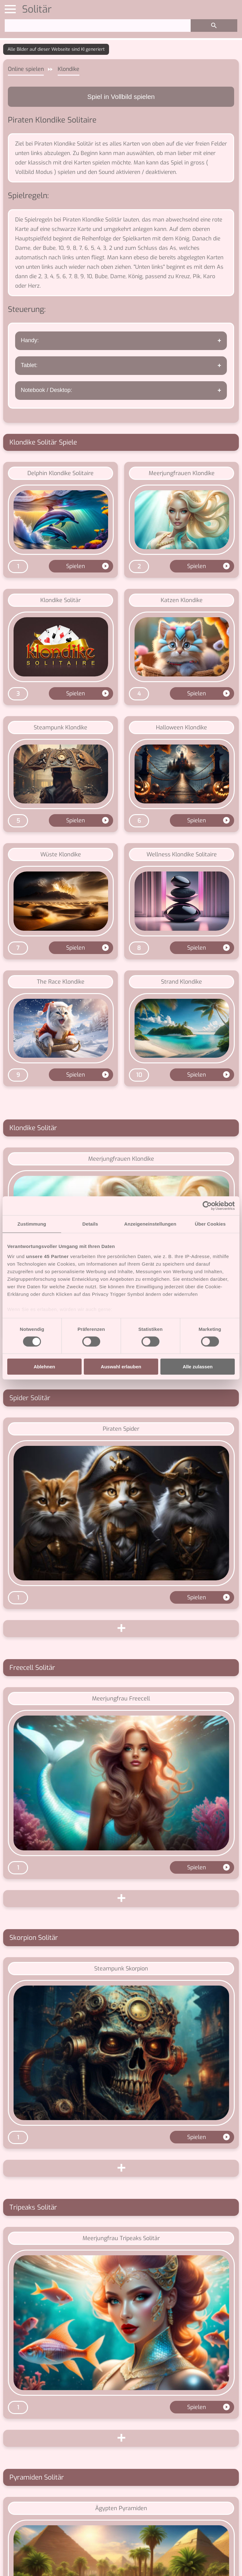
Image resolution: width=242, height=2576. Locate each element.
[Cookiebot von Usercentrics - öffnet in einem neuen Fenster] (207, 1205)
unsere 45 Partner (47, 1256)
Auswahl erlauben (121, 1366)
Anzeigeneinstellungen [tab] (150, 1224)
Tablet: (29, 365)
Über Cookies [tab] (210, 1224)
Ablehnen (44, 1366)
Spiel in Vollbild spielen (121, 96)
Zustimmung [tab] (31, 1224)
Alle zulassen (198, 1366)
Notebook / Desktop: (46, 390)
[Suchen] (98, 25)
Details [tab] (90, 1224)
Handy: (30, 340)
